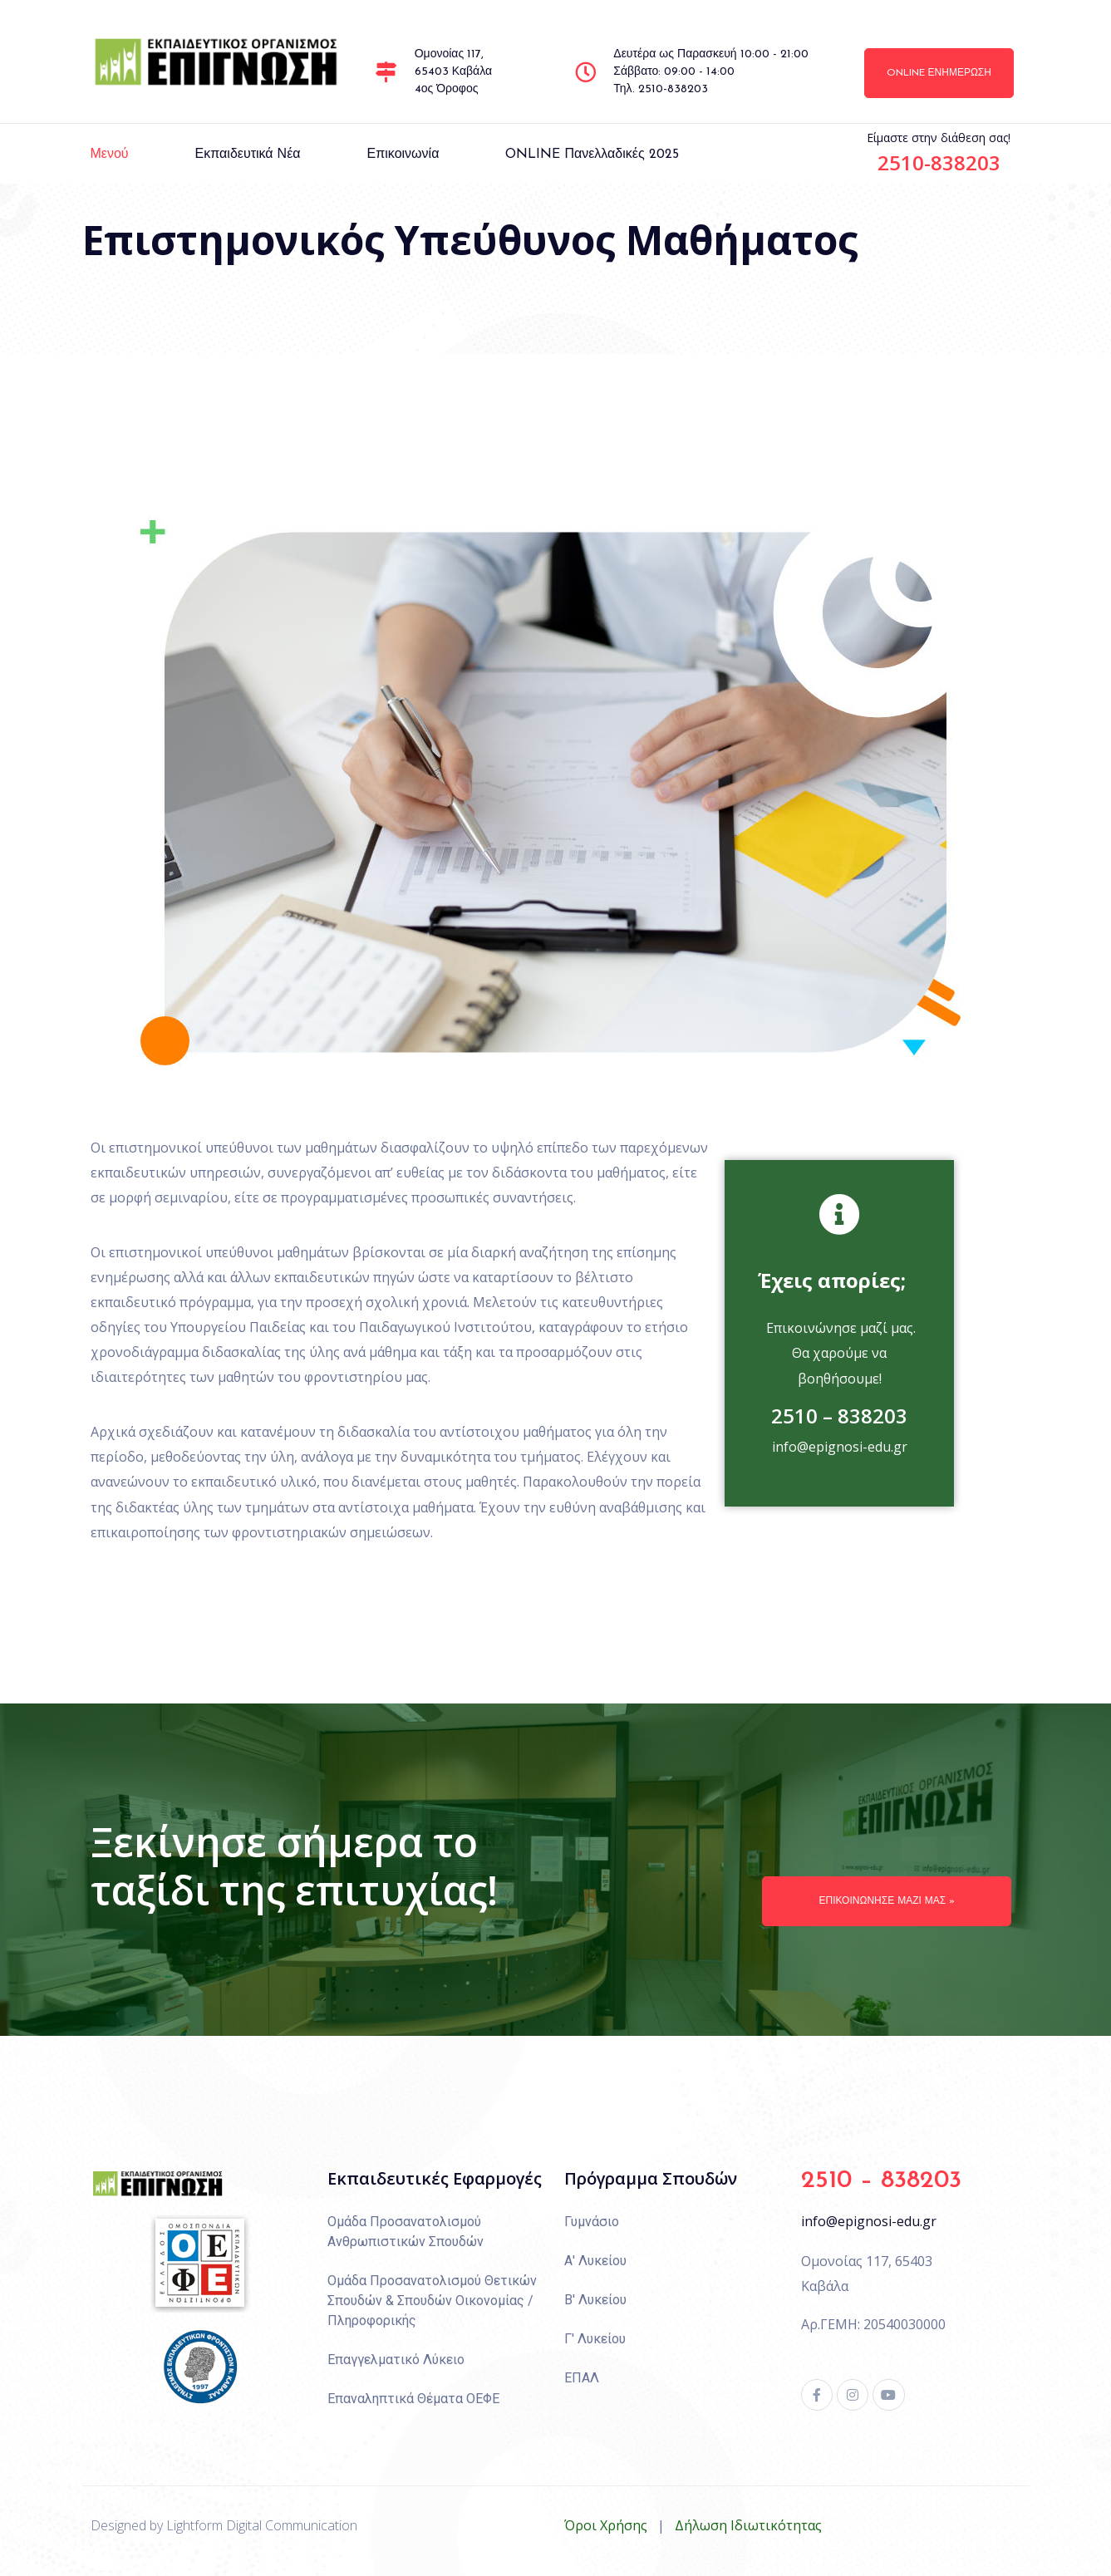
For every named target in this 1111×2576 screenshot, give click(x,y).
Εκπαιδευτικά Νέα (248, 154)
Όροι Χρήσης (605, 2525)
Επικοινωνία (403, 154)
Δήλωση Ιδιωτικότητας (748, 2525)
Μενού (110, 154)
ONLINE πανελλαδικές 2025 (591, 154)
